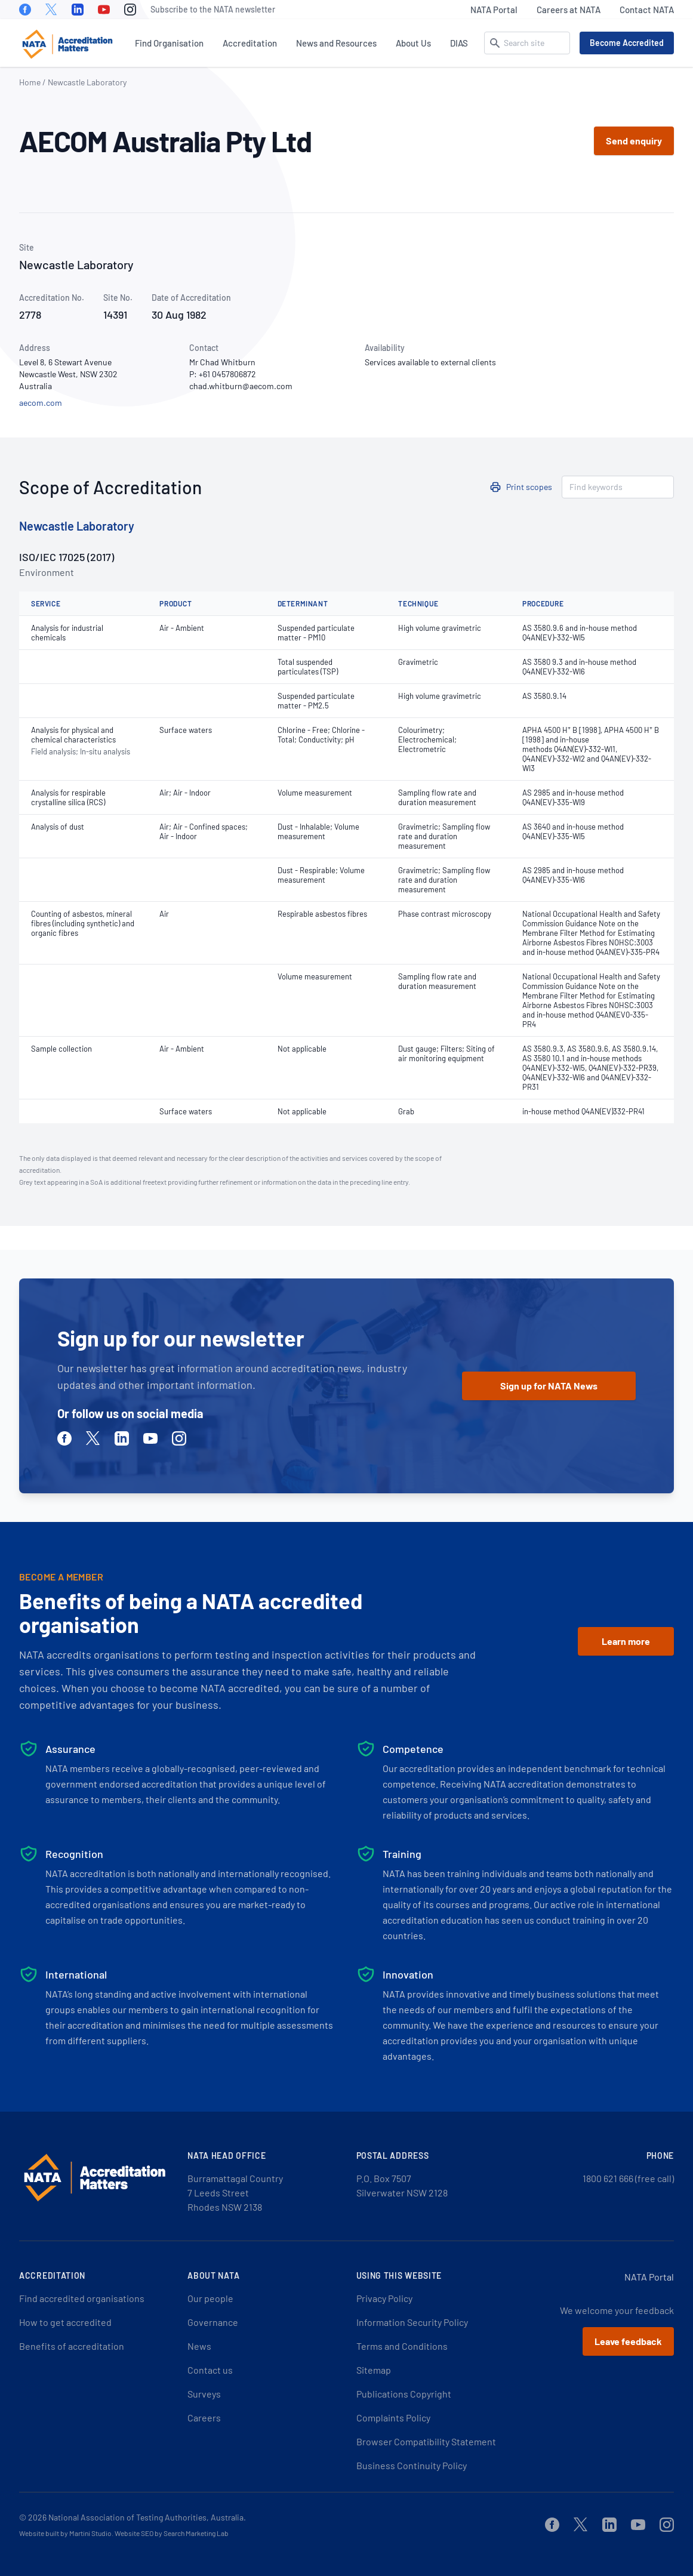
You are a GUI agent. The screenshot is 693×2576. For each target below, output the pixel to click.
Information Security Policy (412, 2322)
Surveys (204, 2393)
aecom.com (40, 403)
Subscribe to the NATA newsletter (212, 9)
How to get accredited (65, 2322)
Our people (210, 2298)
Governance (212, 2322)
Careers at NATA (568, 9)
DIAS (459, 43)
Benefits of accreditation (71, 2346)
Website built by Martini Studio (65, 2533)
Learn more (626, 1641)
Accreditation (250, 43)
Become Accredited (627, 43)
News (199, 2346)
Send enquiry (634, 140)
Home (30, 82)
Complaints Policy (393, 2417)
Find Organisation (169, 43)
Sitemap (373, 2369)
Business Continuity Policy (411, 2465)
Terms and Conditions (402, 2346)
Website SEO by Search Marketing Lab (172, 2533)
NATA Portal (494, 9)
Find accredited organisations (81, 2298)
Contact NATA (647, 9)
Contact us (210, 2369)
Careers (204, 2417)
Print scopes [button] (529, 487)
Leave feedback (628, 2341)
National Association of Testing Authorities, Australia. (147, 2517)
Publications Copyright (403, 2393)
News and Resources (336, 43)
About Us (413, 43)
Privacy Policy (384, 2298)
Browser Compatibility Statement (426, 2441)
